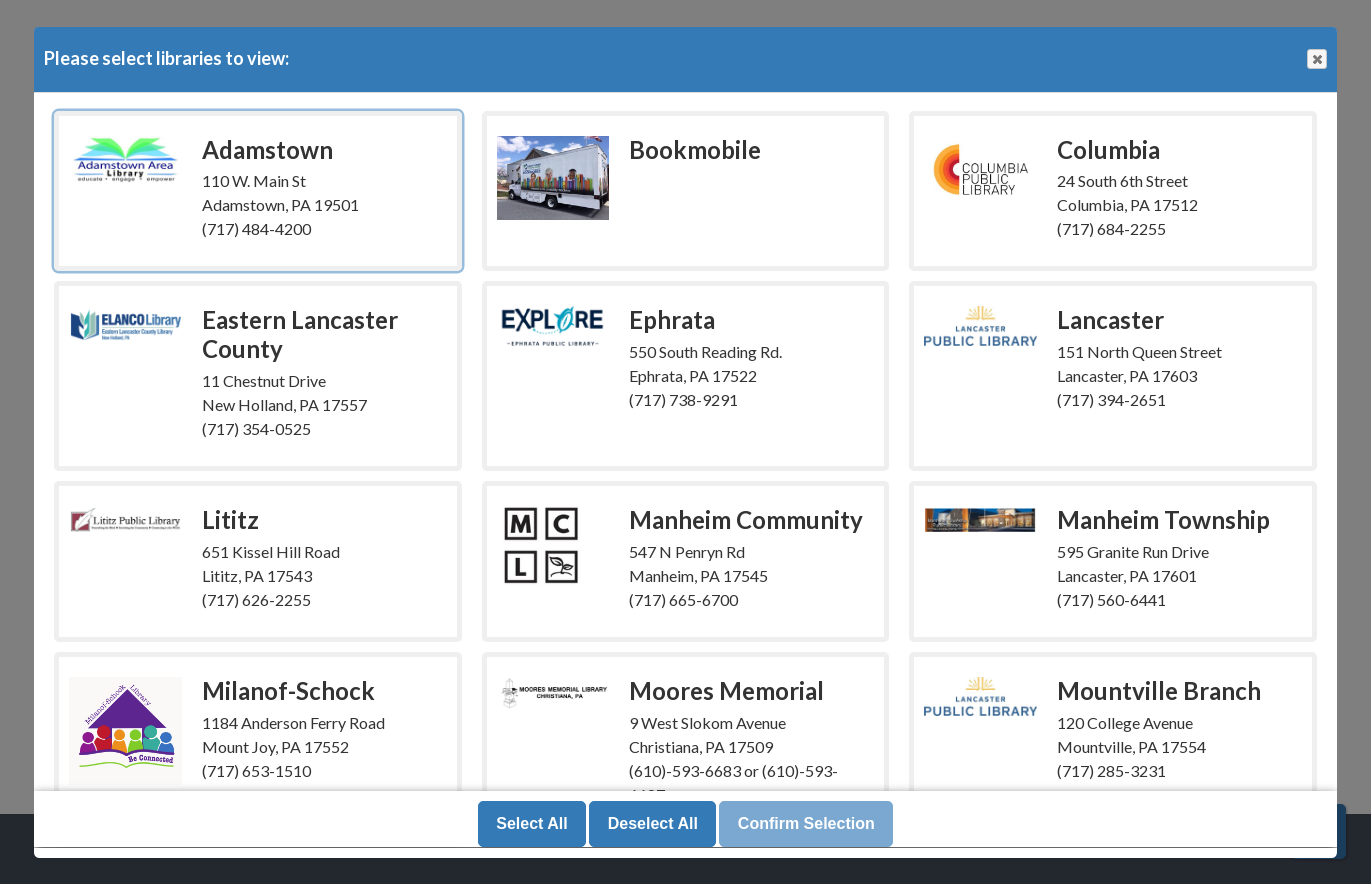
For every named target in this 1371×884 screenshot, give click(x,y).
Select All (531, 824)
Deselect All (653, 824)
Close (1316, 59)
